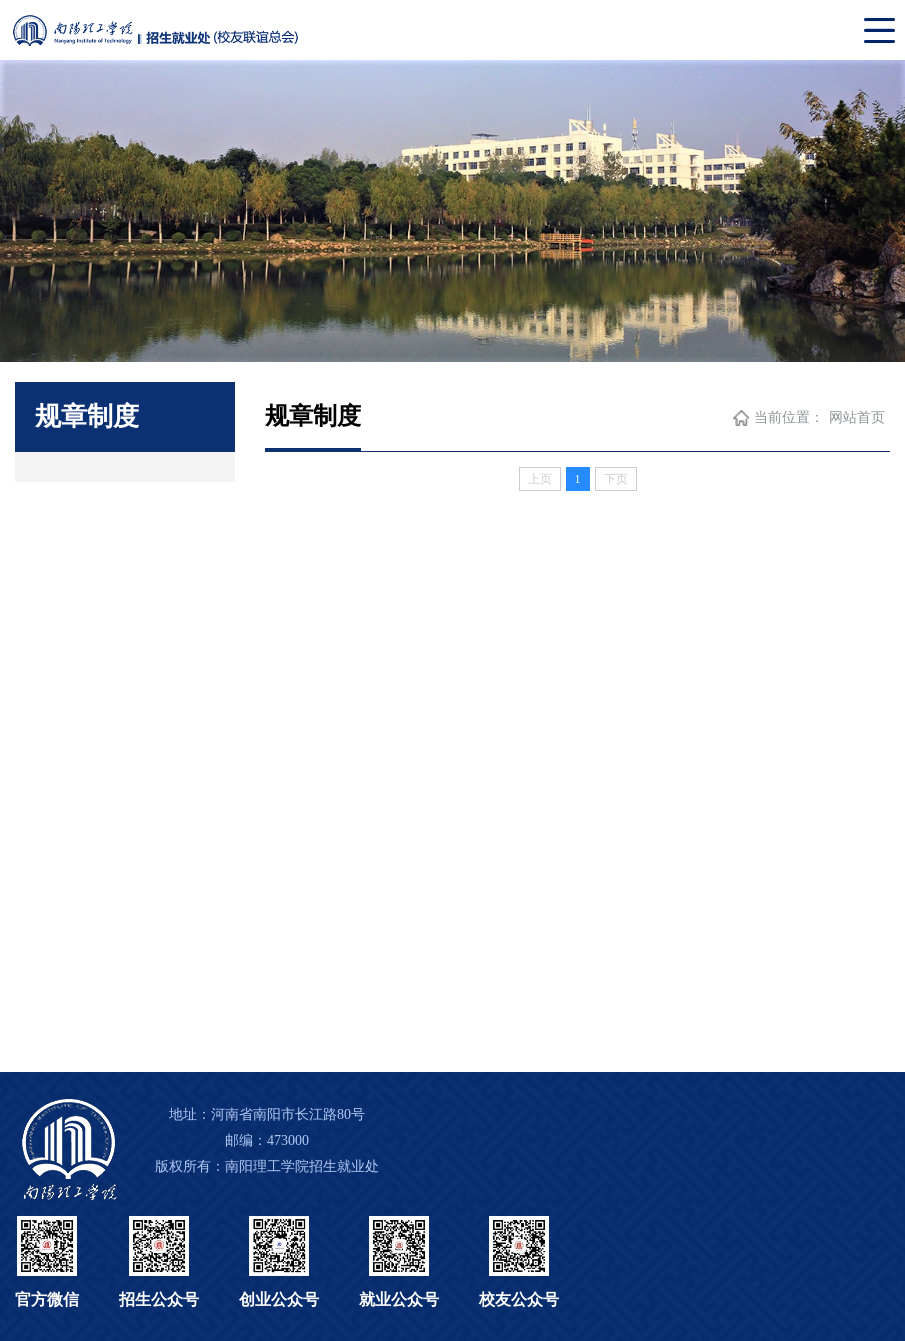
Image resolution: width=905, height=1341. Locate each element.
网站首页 (857, 417)
